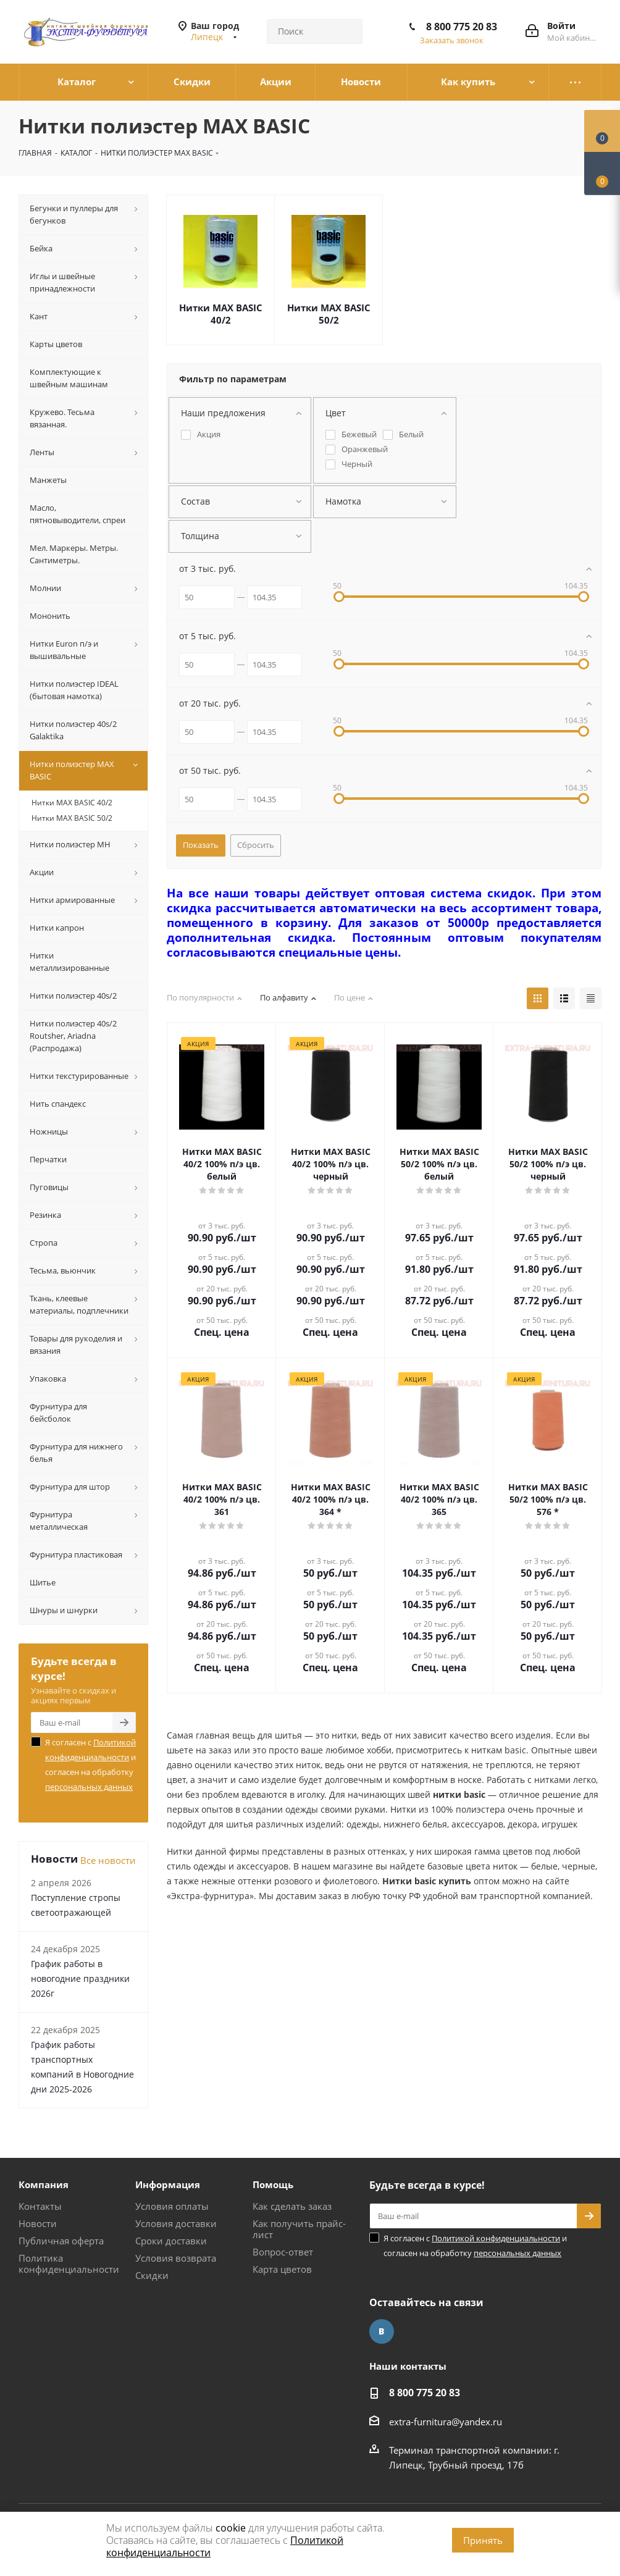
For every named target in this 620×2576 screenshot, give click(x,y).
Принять (483, 2540)
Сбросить (255, 844)
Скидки (152, 2275)
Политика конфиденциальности (69, 2263)
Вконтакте (381, 2331)
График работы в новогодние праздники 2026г (80, 1978)
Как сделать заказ (292, 2206)
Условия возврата (175, 2258)
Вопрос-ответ (283, 2252)
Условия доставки (176, 2223)
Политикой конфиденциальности (496, 2238)
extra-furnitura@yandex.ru (445, 2421)
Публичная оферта (61, 2240)
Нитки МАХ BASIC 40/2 (220, 313)
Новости (38, 2223)
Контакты (40, 2206)
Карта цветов (282, 2269)
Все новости (108, 1860)
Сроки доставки (171, 2240)
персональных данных (89, 1786)
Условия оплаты (172, 2206)
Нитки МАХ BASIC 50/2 (329, 313)
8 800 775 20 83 (461, 26)
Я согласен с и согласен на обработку (90, 1764)
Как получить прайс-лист (299, 2229)
